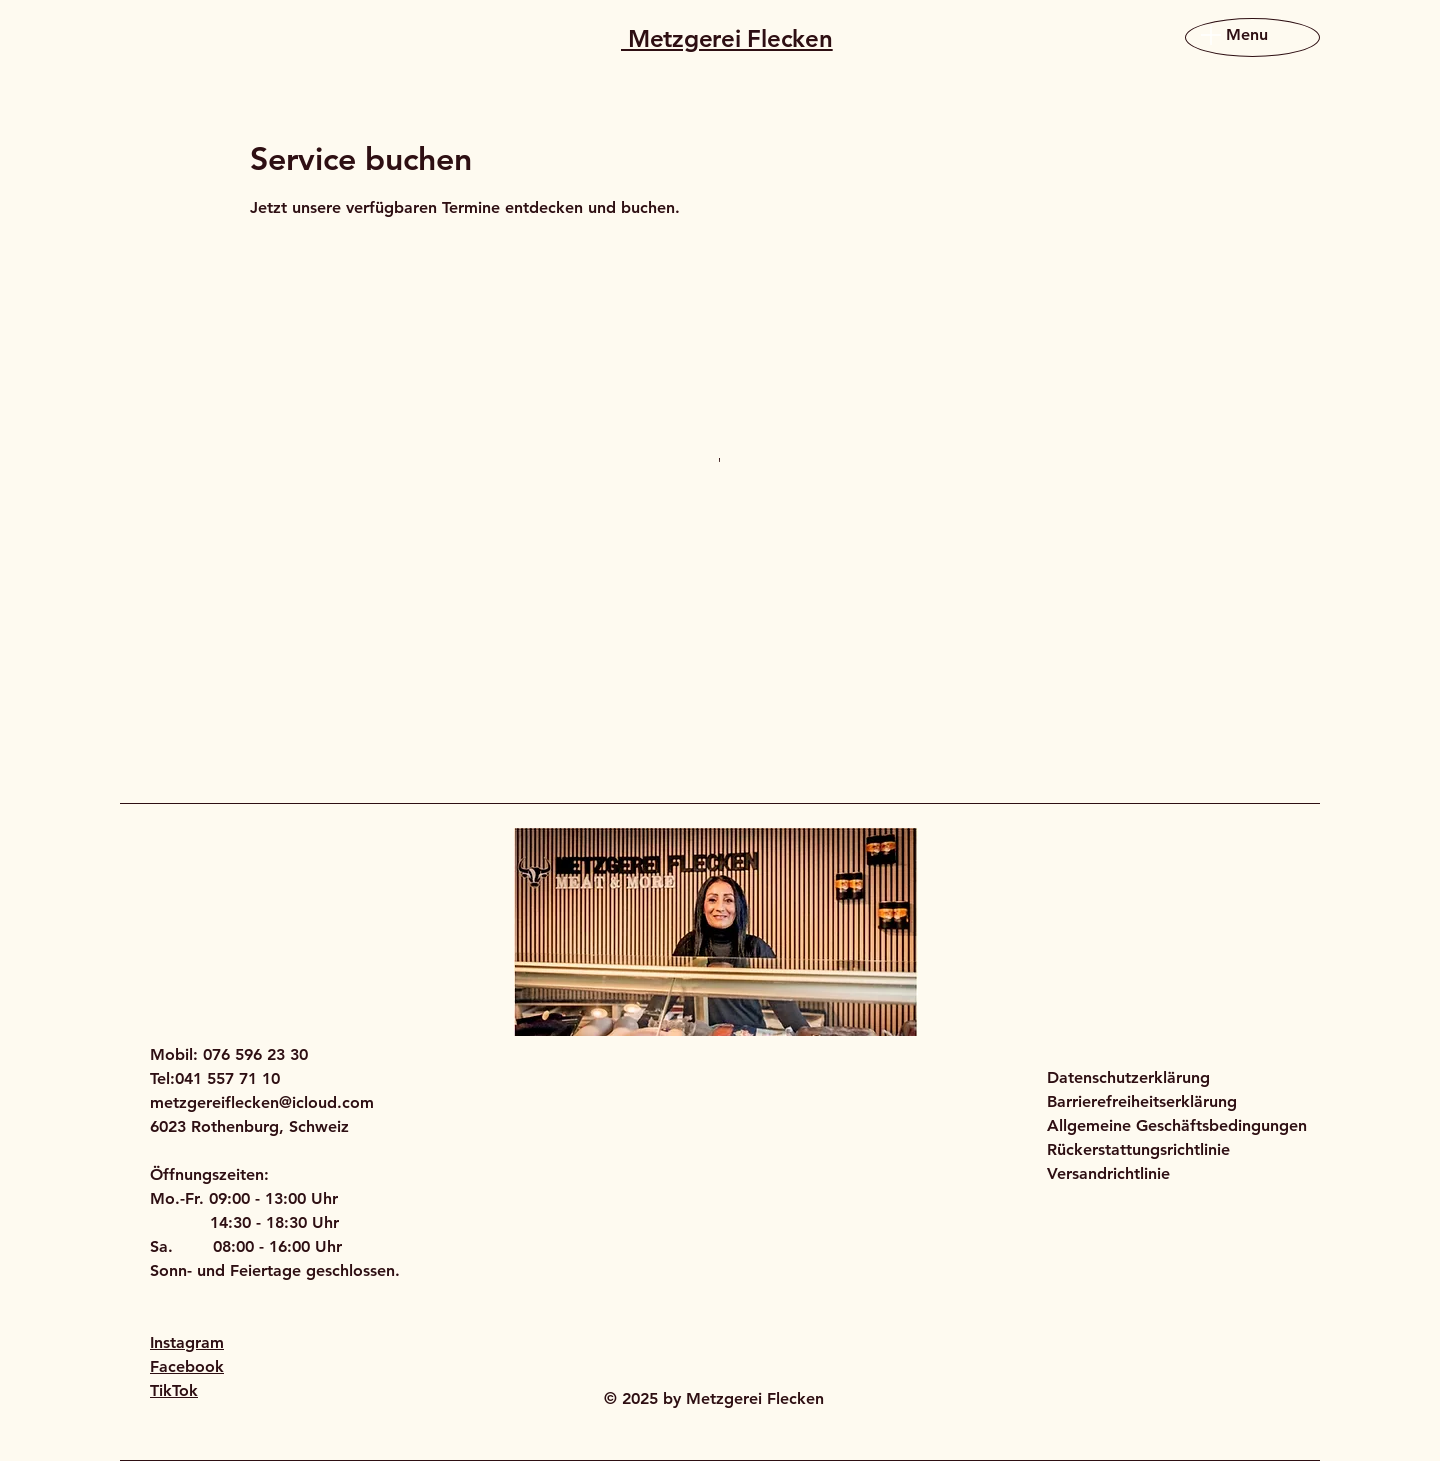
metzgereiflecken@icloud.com (262, 1102)
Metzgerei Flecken (727, 38)
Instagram (187, 1342)
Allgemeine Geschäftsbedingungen (1177, 1125)
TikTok (174, 1390)
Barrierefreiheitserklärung (1142, 1101)
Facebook (187, 1366)
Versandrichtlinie (1108, 1173)
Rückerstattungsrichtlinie (1138, 1149)
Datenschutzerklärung (1128, 1077)
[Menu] (1231, 34)
